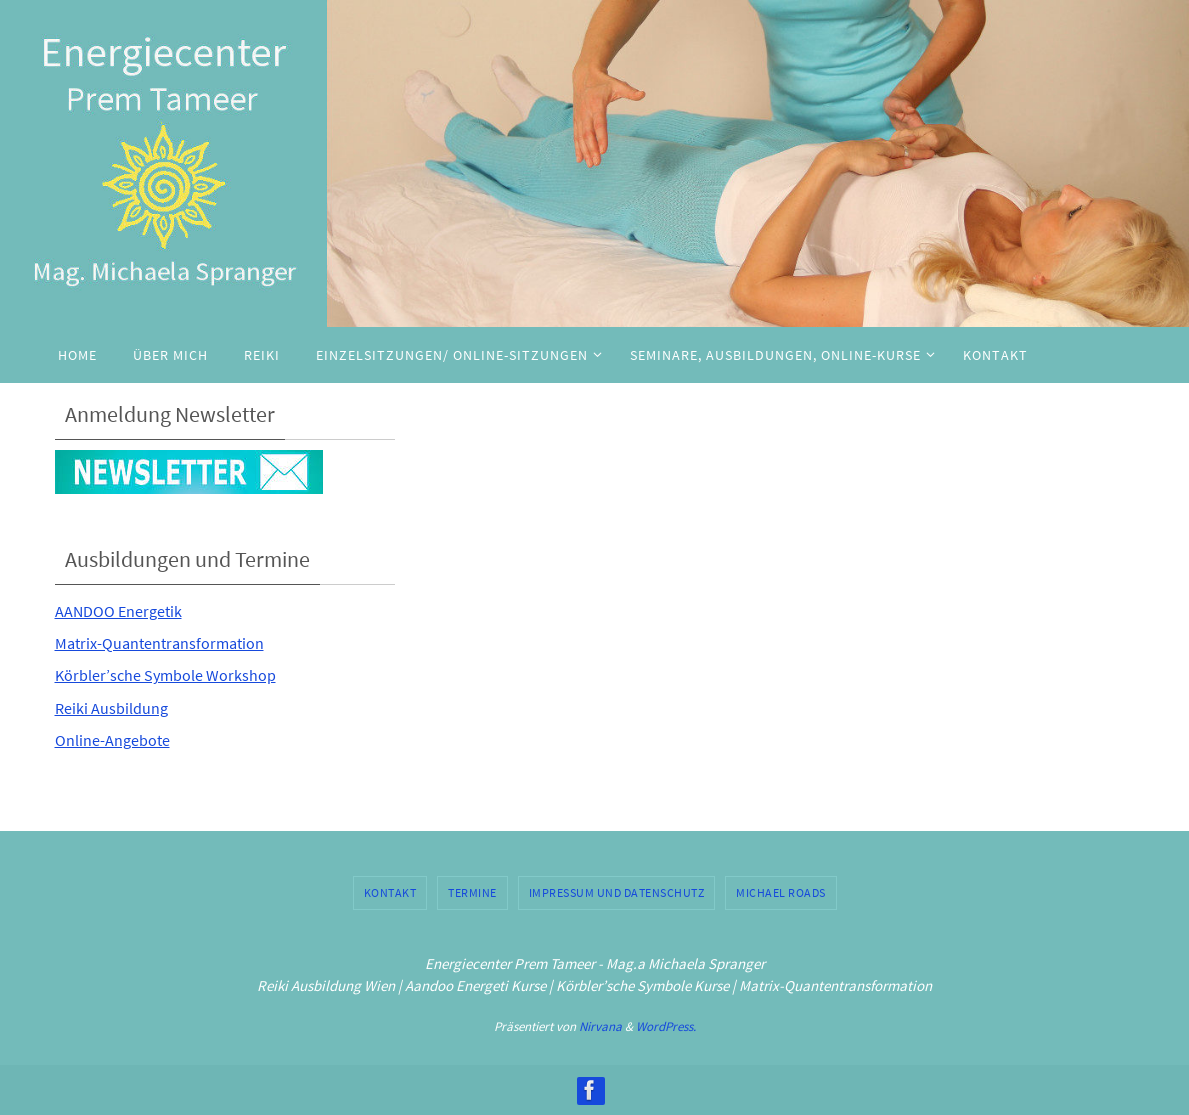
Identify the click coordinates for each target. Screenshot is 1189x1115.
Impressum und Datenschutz (617, 892)
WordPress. (666, 1026)
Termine (472, 892)
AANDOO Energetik (126, 610)
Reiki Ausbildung (118, 707)
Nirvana (600, 1026)
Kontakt (390, 892)
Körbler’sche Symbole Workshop (178, 674)
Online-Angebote (119, 739)
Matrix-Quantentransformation (171, 642)
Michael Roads (781, 892)
